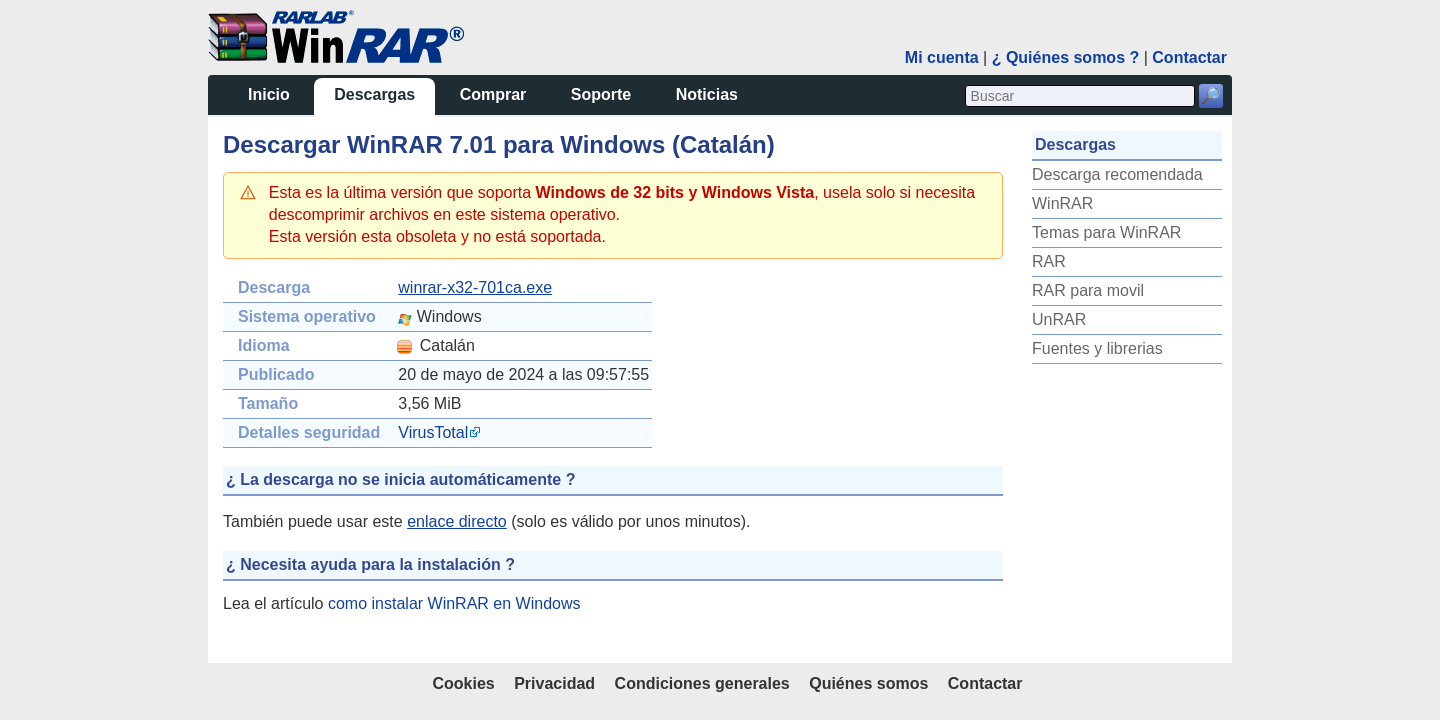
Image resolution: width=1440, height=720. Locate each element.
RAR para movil (1088, 290)
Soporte (601, 94)
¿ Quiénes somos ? (1066, 57)
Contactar (1189, 57)
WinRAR (1062, 203)
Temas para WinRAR (1106, 232)
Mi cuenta (942, 57)
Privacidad (554, 683)
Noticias (707, 94)
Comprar (493, 94)
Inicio (269, 94)
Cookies (463, 683)
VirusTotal (433, 432)
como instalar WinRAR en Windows (454, 603)
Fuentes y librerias (1097, 348)
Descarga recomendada (1117, 174)
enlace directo (457, 521)
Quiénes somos (868, 683)
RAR (1049, 261)
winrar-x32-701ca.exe (475, 287)
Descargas (374, 94)
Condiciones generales (702, 683)
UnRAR (1059, 319)
